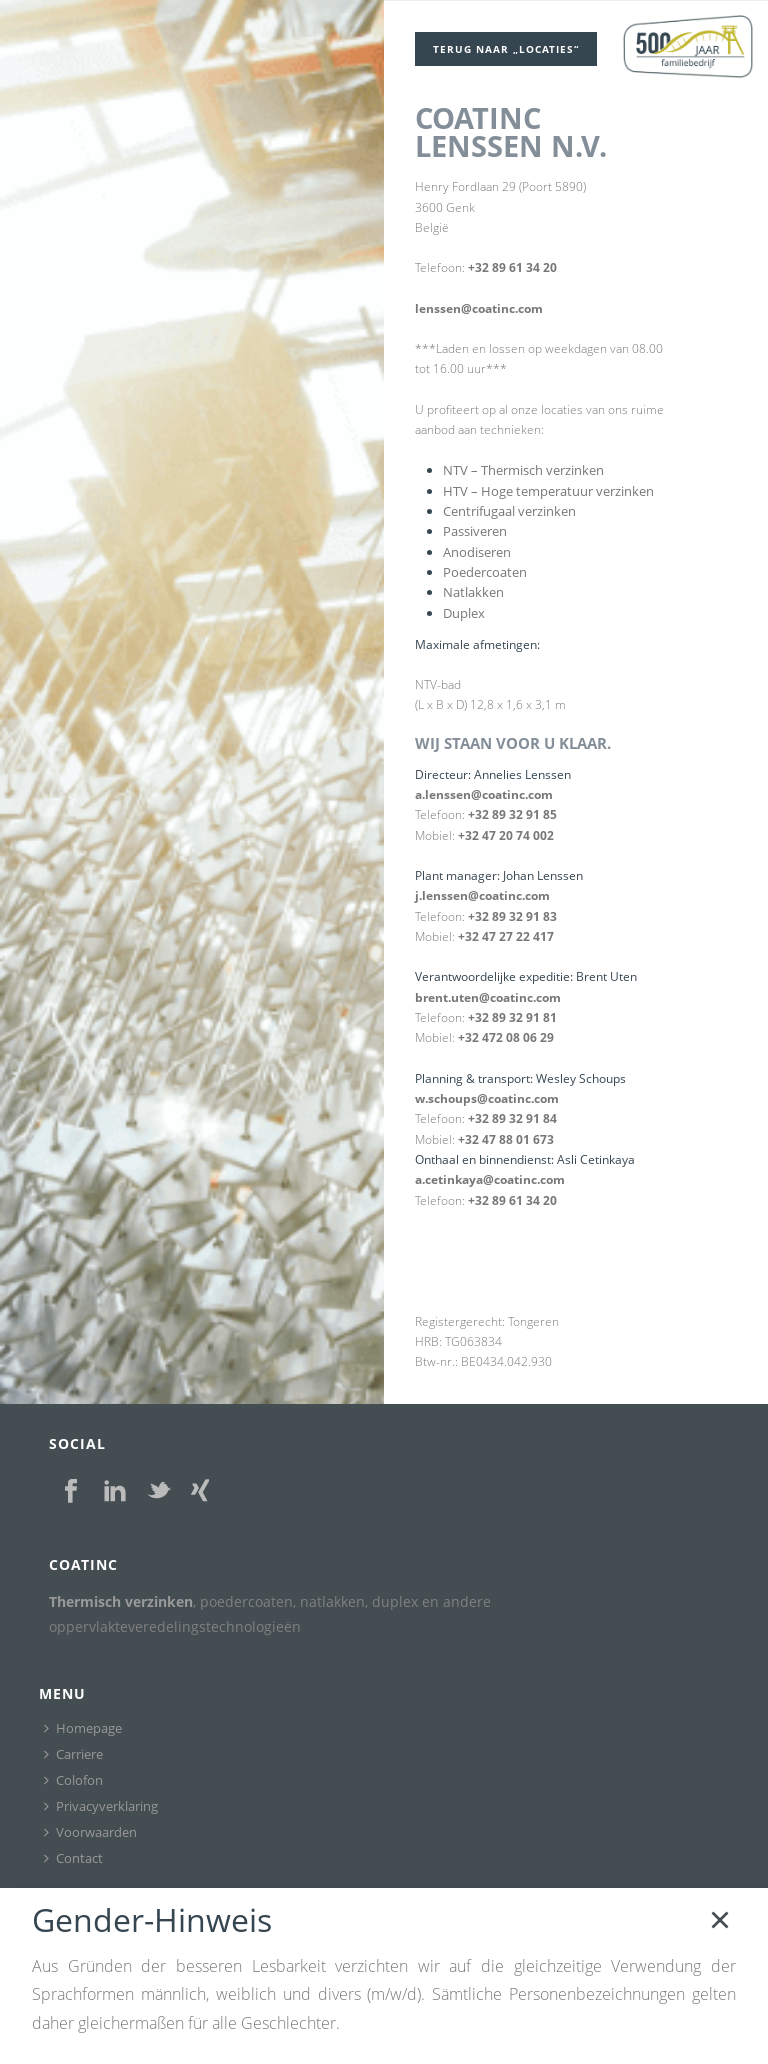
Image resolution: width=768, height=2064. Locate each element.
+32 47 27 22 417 (506, 936)
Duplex (464, 613)
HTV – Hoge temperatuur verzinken (548, 491)
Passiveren (475, 531)
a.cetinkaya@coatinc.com (490, 1179)
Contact (73, 1858)
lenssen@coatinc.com (479, 308)
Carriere (73, 1754)
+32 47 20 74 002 (506, 835)
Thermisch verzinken (121, 1601)
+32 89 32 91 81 (512, 1017)
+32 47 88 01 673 (506, 1139)
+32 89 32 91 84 (512, 1118)
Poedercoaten (485, 572)
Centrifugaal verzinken (509, 511)
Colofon (73, 1780)
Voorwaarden (90, 1832)
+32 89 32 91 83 (512, 916)
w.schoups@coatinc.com (487, 1098)
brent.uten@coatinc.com (488, 997)
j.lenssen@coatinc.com (482, 895)
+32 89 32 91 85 (512, 814)
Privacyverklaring (101, 1806)
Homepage (83, 1728)
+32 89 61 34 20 (512, 267)
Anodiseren (477, 552)
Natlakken (473, 592)
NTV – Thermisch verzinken (523, 470)
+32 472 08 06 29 (506, 1037)
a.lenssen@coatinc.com (484, 794)
